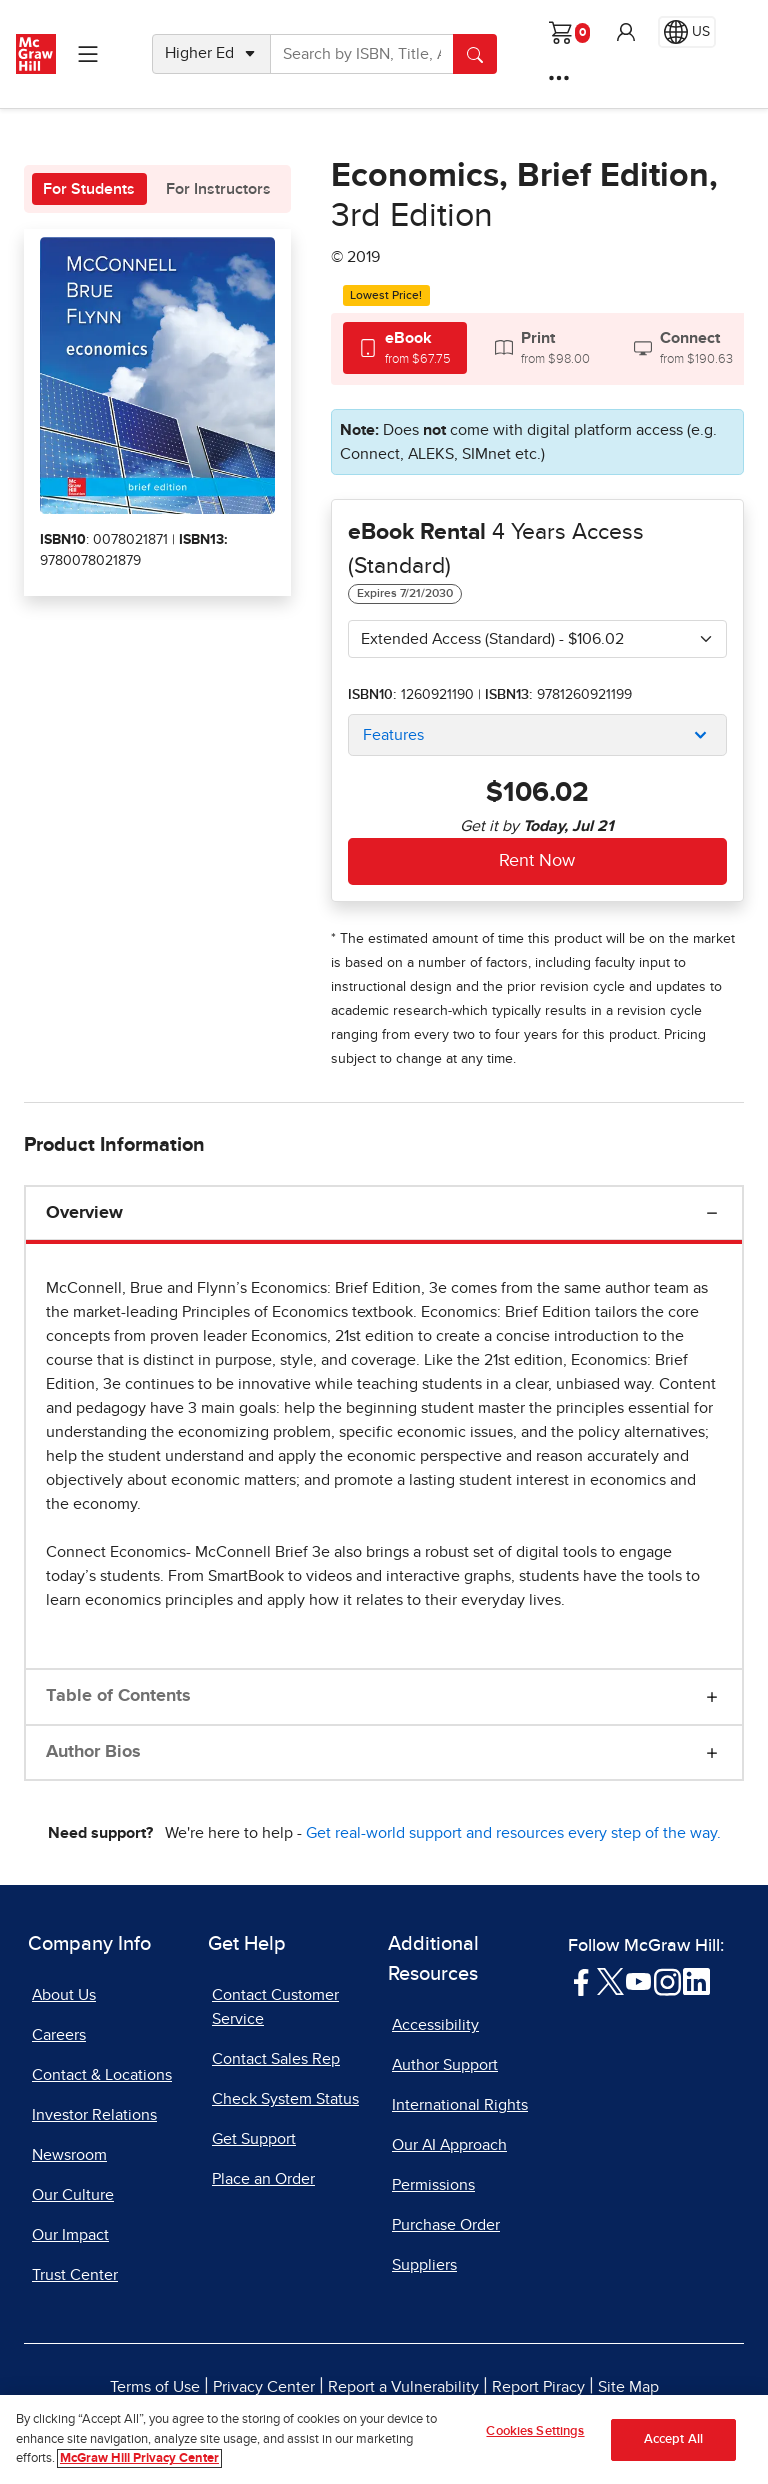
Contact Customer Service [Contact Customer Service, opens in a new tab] (275, 2007)
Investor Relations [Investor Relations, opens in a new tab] (94, 2115)
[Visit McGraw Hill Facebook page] (581, 1981)
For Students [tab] (89, 189)
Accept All (673, 2439)
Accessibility (435, 2025)
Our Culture (73, 2195)
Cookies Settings (535, 2431)
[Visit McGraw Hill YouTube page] (638, 1981)
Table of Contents (118, 1696)
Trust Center (75, 2275)
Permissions (433, 2185)
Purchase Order (446, 2225)
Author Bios (93, 1752)
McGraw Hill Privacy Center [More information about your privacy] (139, 2458)
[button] (626, 32)
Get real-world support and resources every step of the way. (513, 1833)
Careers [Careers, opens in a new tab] (59, 2035)
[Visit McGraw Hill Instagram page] (667, 1981)
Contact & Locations (102, 2075)
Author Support (445, 2065)
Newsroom (69, 2155)
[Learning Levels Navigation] (88, 54)
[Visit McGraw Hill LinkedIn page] (696, 1981)
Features (393, 735)
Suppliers (424, 2265)
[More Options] (559, 78)
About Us (64, 1995)
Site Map (628, 2387)
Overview (84, 1213)
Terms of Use (155, 2387)
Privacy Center (264, 2387)
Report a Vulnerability (403, 2387)
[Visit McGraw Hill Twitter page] (610, 1981)
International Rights (460, 2105)
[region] (384, 2439)
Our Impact (70, 2235)
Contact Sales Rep (276, 2059)
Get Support (254, 2139)
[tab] (405, 347)
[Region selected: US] (687, 32)
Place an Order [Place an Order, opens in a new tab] (263, 2179)
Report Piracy (538, 2387)
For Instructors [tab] (218, 189)
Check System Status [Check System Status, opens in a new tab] (285, 2099)
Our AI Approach (449, 2145)
